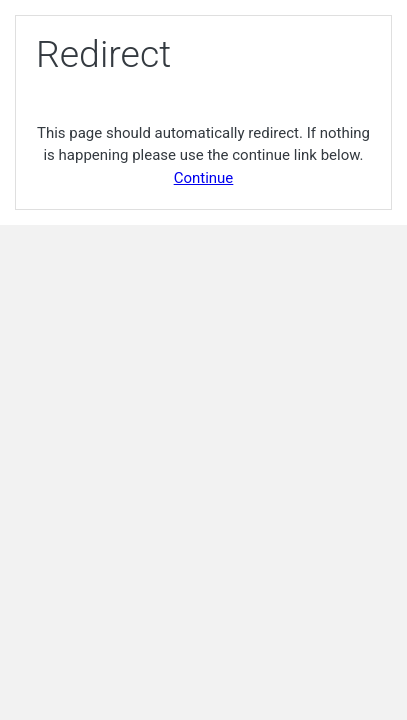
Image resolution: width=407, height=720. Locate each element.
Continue (204, 178)
